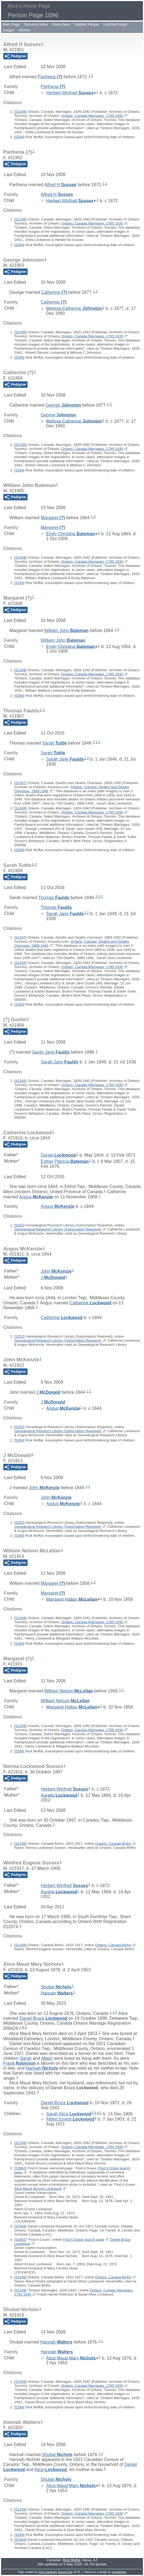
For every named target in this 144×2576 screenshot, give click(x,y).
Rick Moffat (72, 2560)
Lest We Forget (115, 24)
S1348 (20, 1844)
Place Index (61, 24)
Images (8, 30)
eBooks (24, 30)
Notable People (87, 24)
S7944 (20, 2226)
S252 (19, 1225)
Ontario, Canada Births (113, 1844)
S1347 (20, 783)
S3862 (20, 2168)
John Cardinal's (48, 2572)
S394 (19, 137)
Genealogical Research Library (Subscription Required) (57, 1229)
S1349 (20, 112)
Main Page (11, 24)
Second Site (65, 2572)
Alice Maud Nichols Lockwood (37, 2189)
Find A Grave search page (83, 2240)
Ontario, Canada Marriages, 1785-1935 (92, 116)
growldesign (119, 2572)
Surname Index (36, 24)
